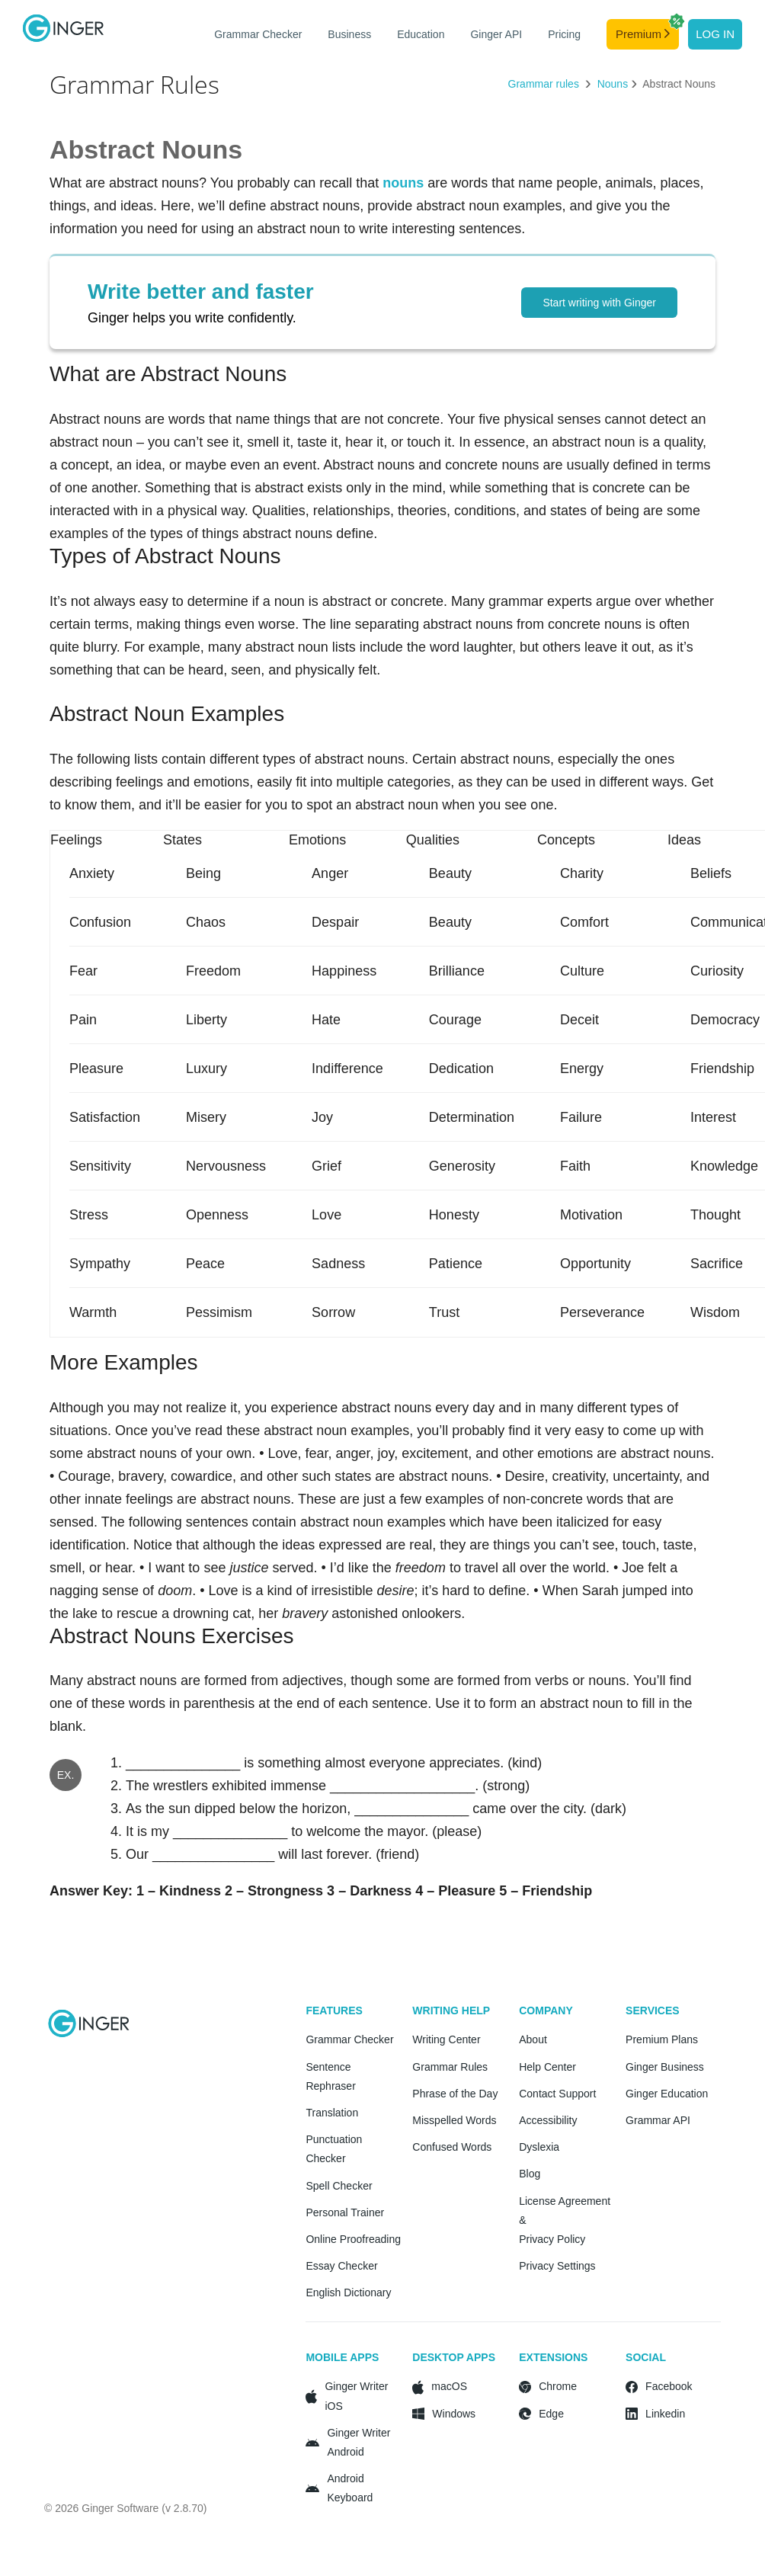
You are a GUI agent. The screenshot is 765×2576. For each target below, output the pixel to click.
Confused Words (451, 2147)
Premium (647, 29)
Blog (529, 2173)
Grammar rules (545, 84)
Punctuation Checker (334, 2148)
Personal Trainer (345, 2212)
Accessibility (548, 2120)
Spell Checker (339, 2186)
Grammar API (658, 2120)
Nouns (612, 84)
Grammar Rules (450, 2067)
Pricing (564, 34)
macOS (449, 2386)
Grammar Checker (258, 34)
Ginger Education (667, 2093)
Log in (715, 33)
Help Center (547, 2067)
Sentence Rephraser (330, 2076)
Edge (551, 2414)
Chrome (558, 2386)
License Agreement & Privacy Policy (564, 2220)
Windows (453, 2414)
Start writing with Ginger (599, 302)
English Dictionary (348, 2292)
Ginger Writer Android (358, 2442)
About (533, 2039)
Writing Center (446, 2039)
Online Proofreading (353, 2239)
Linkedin (665, 2414)
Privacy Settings (557, 2266)
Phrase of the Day (455, 2093)
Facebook (668, 2386)
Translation (332, 2113)
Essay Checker (341, 2266)
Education (420, 34)
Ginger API (496, 34)
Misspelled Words (454, 2120)
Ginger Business (665, 2067)
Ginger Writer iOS (356, 2395)
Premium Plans (662, 2039)
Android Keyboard (350, 2488)
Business (349, 34)
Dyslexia (539, 2147)
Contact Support (557, 2093)
